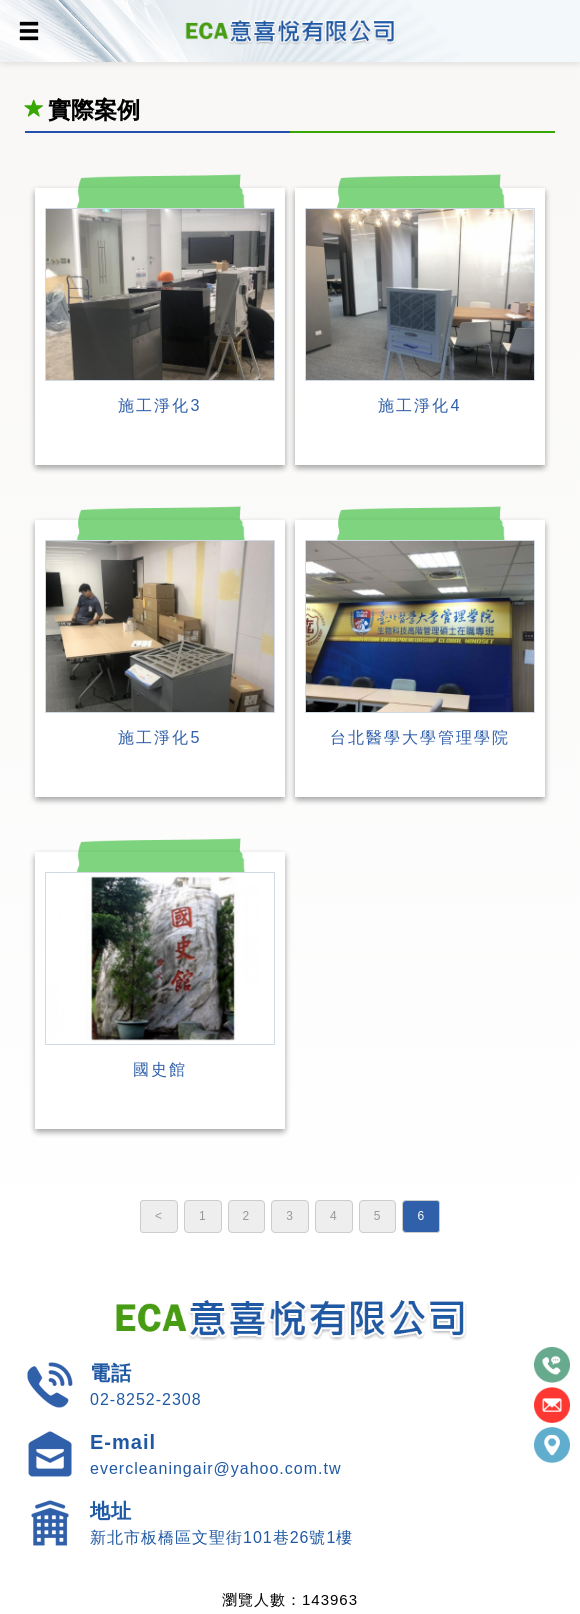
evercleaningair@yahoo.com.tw (215, 1468)
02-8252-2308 (146, 1399)
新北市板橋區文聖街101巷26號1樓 (221, 1537)
